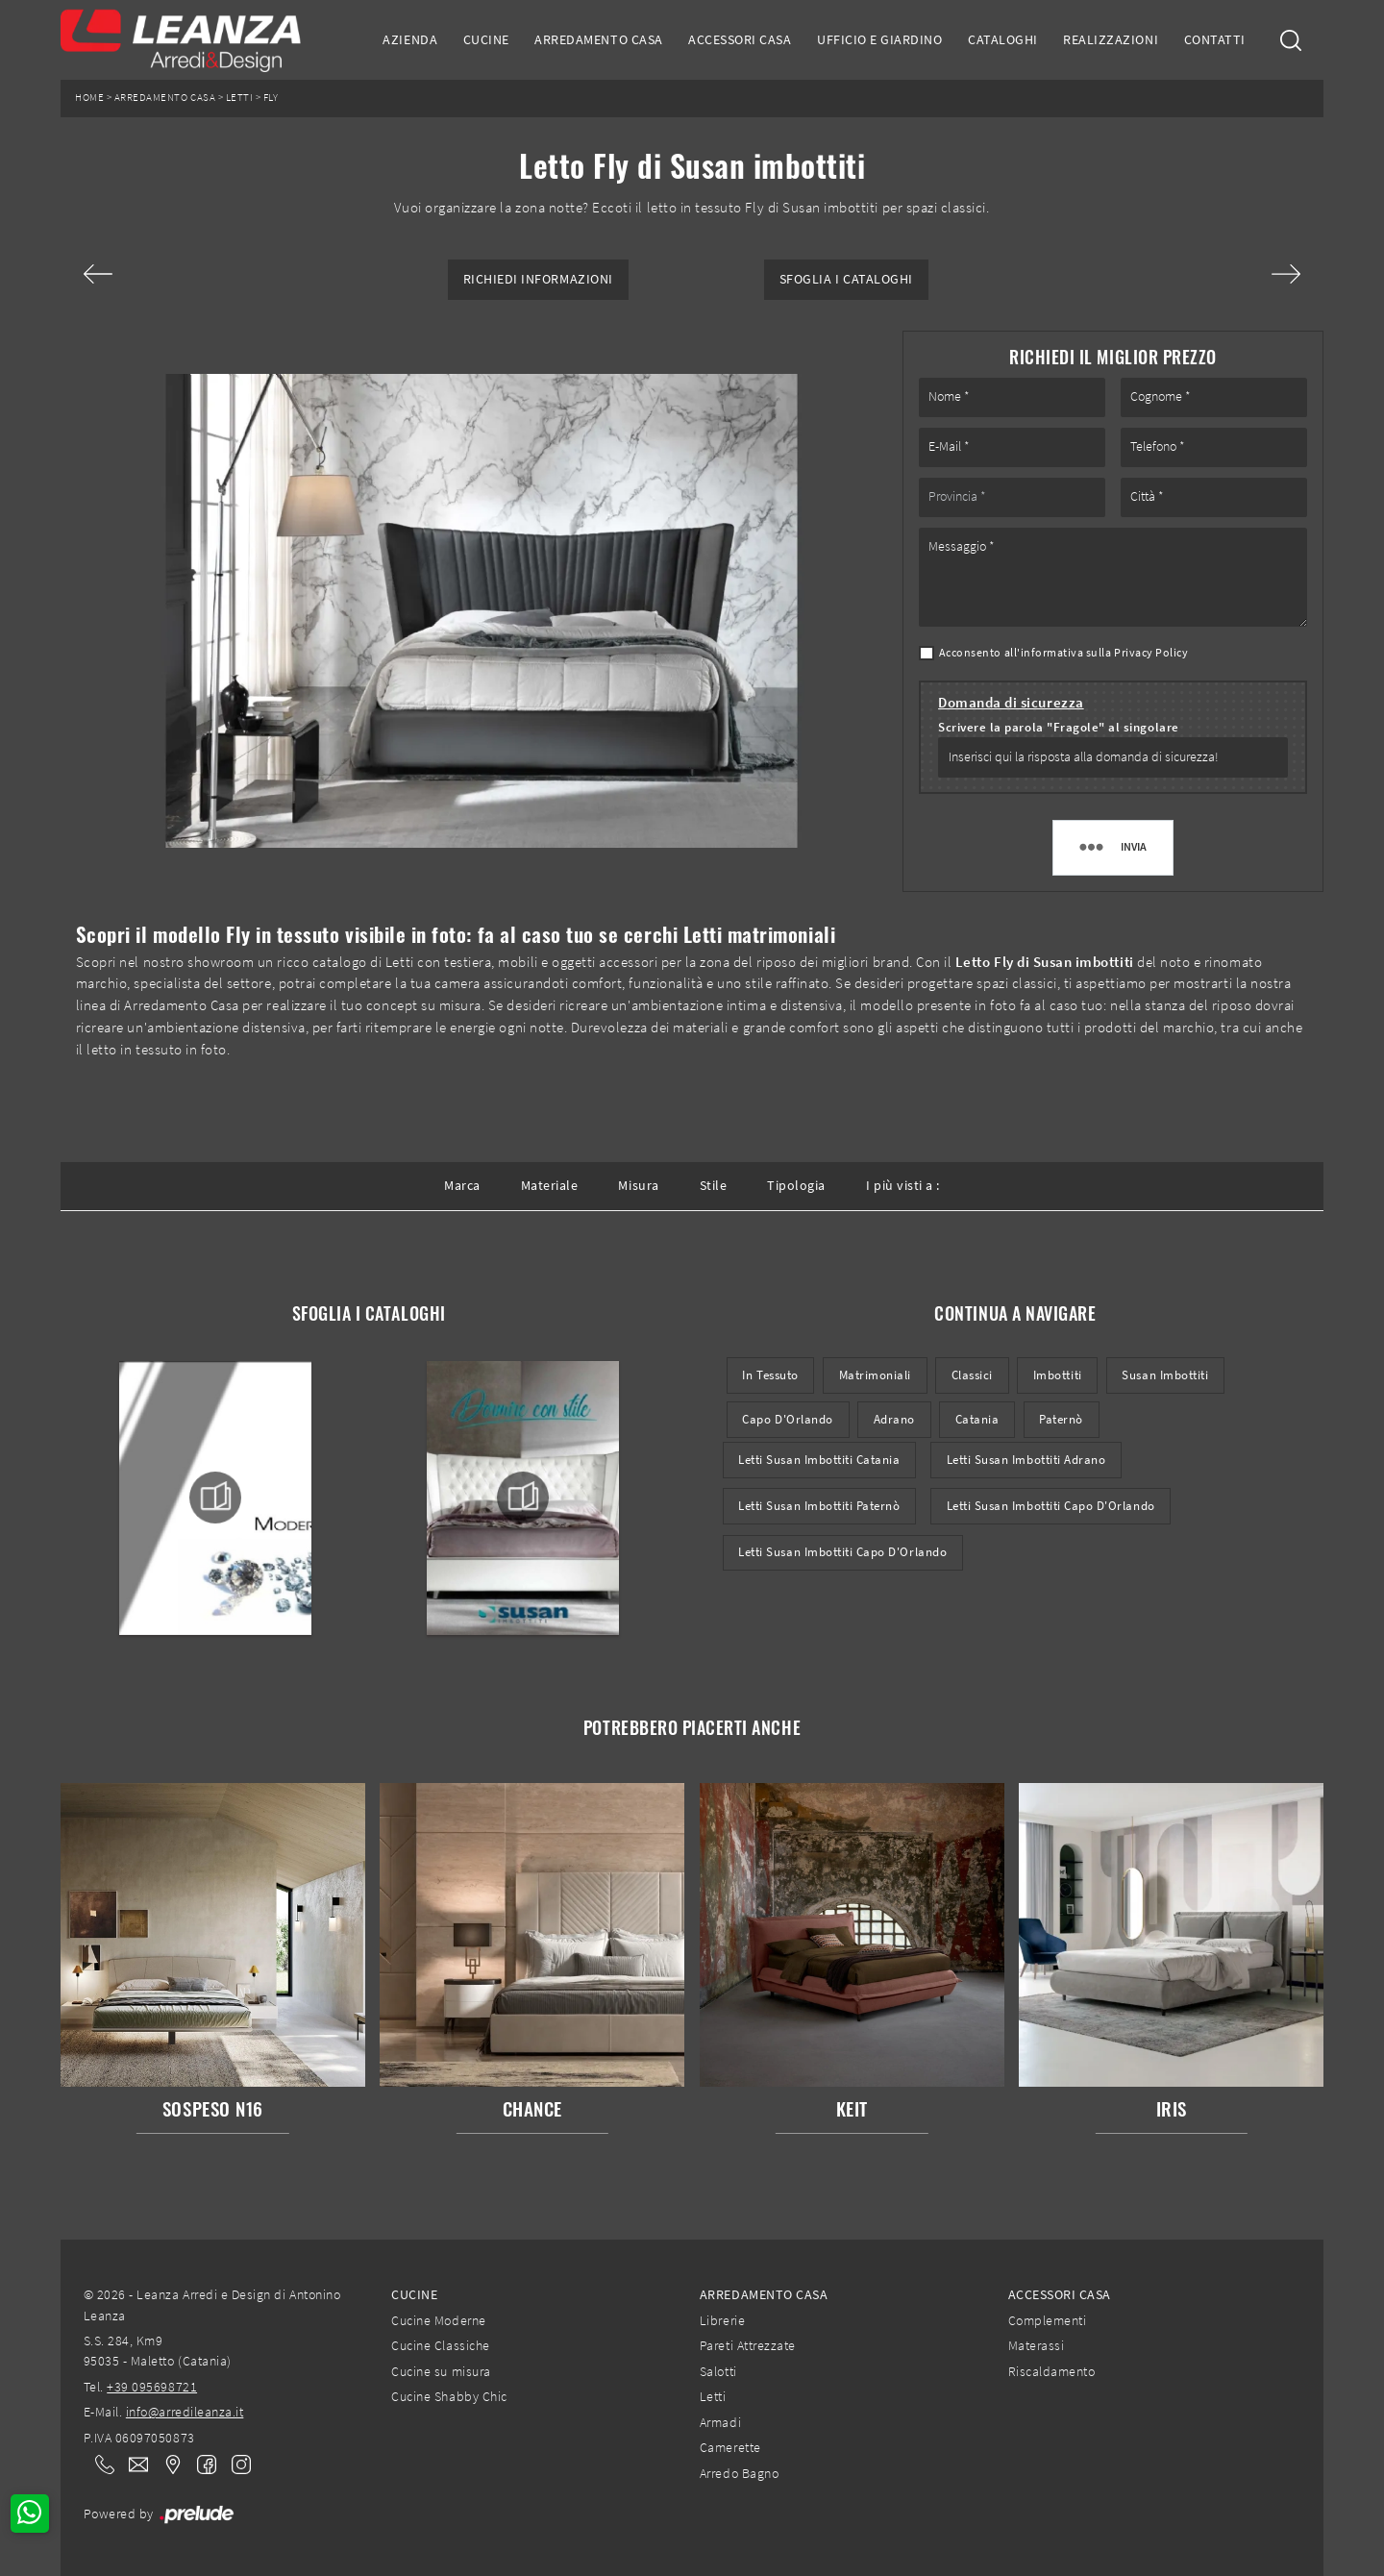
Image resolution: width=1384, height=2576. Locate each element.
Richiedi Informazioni (538, 279)
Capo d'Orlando (787, 1419)
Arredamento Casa (598, 39)
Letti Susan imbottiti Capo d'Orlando (1051, 1506)
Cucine (486, 39)
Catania (977, 1419)
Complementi (1047, 2320)
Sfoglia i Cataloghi (846, 279)
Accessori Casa (739, 39)
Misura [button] (638, 1185)
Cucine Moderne (438, 2320)
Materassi (1036, 2345)
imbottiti (1057, 1375)
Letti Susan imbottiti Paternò (819, 1506)
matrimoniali (875, 1375)
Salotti (718, 2371)
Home (89, 97)
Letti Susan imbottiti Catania (819, 1459)
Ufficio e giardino (879, 39)
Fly (271, 97)
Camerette (730, 2447)
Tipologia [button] (796, 1185)
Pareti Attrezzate (748, 2345)
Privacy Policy (1151, 652)
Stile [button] (714, 1185)
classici (972, 1375)
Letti (240, 97)
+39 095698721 (152, 2386)
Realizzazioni (1110, 39)
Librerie (722, 2320)
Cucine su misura (440, 2371)
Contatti (1215, 39)
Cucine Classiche (440, 2345)
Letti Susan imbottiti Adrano (1026, 1459)
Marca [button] (462, 1185)
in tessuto (770, 1375)
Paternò (1061, 1419)
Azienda (410, 39)
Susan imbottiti (1165, 1375)
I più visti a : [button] (903, 1185)
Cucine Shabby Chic (449, 2396)
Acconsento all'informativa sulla (1064, 652)
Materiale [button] (550, 1185)
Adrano (894, 1419)
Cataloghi (1003, 39)
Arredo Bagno (739, 2473)
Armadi (720, 2422)
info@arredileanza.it (185, 2411)
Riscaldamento (1052, 2371)
